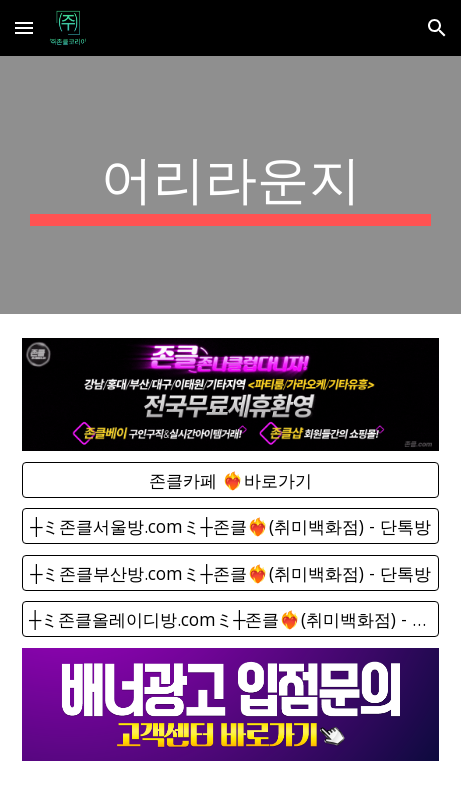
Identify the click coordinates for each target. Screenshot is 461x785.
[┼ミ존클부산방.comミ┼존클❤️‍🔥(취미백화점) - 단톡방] (230, 572)
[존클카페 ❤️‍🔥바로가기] (230, 480)
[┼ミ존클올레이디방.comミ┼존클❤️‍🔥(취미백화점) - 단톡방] (230, 619)
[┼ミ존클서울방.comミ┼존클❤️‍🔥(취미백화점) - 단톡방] (230, 526)
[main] (230, 185)
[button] (24, 27)
